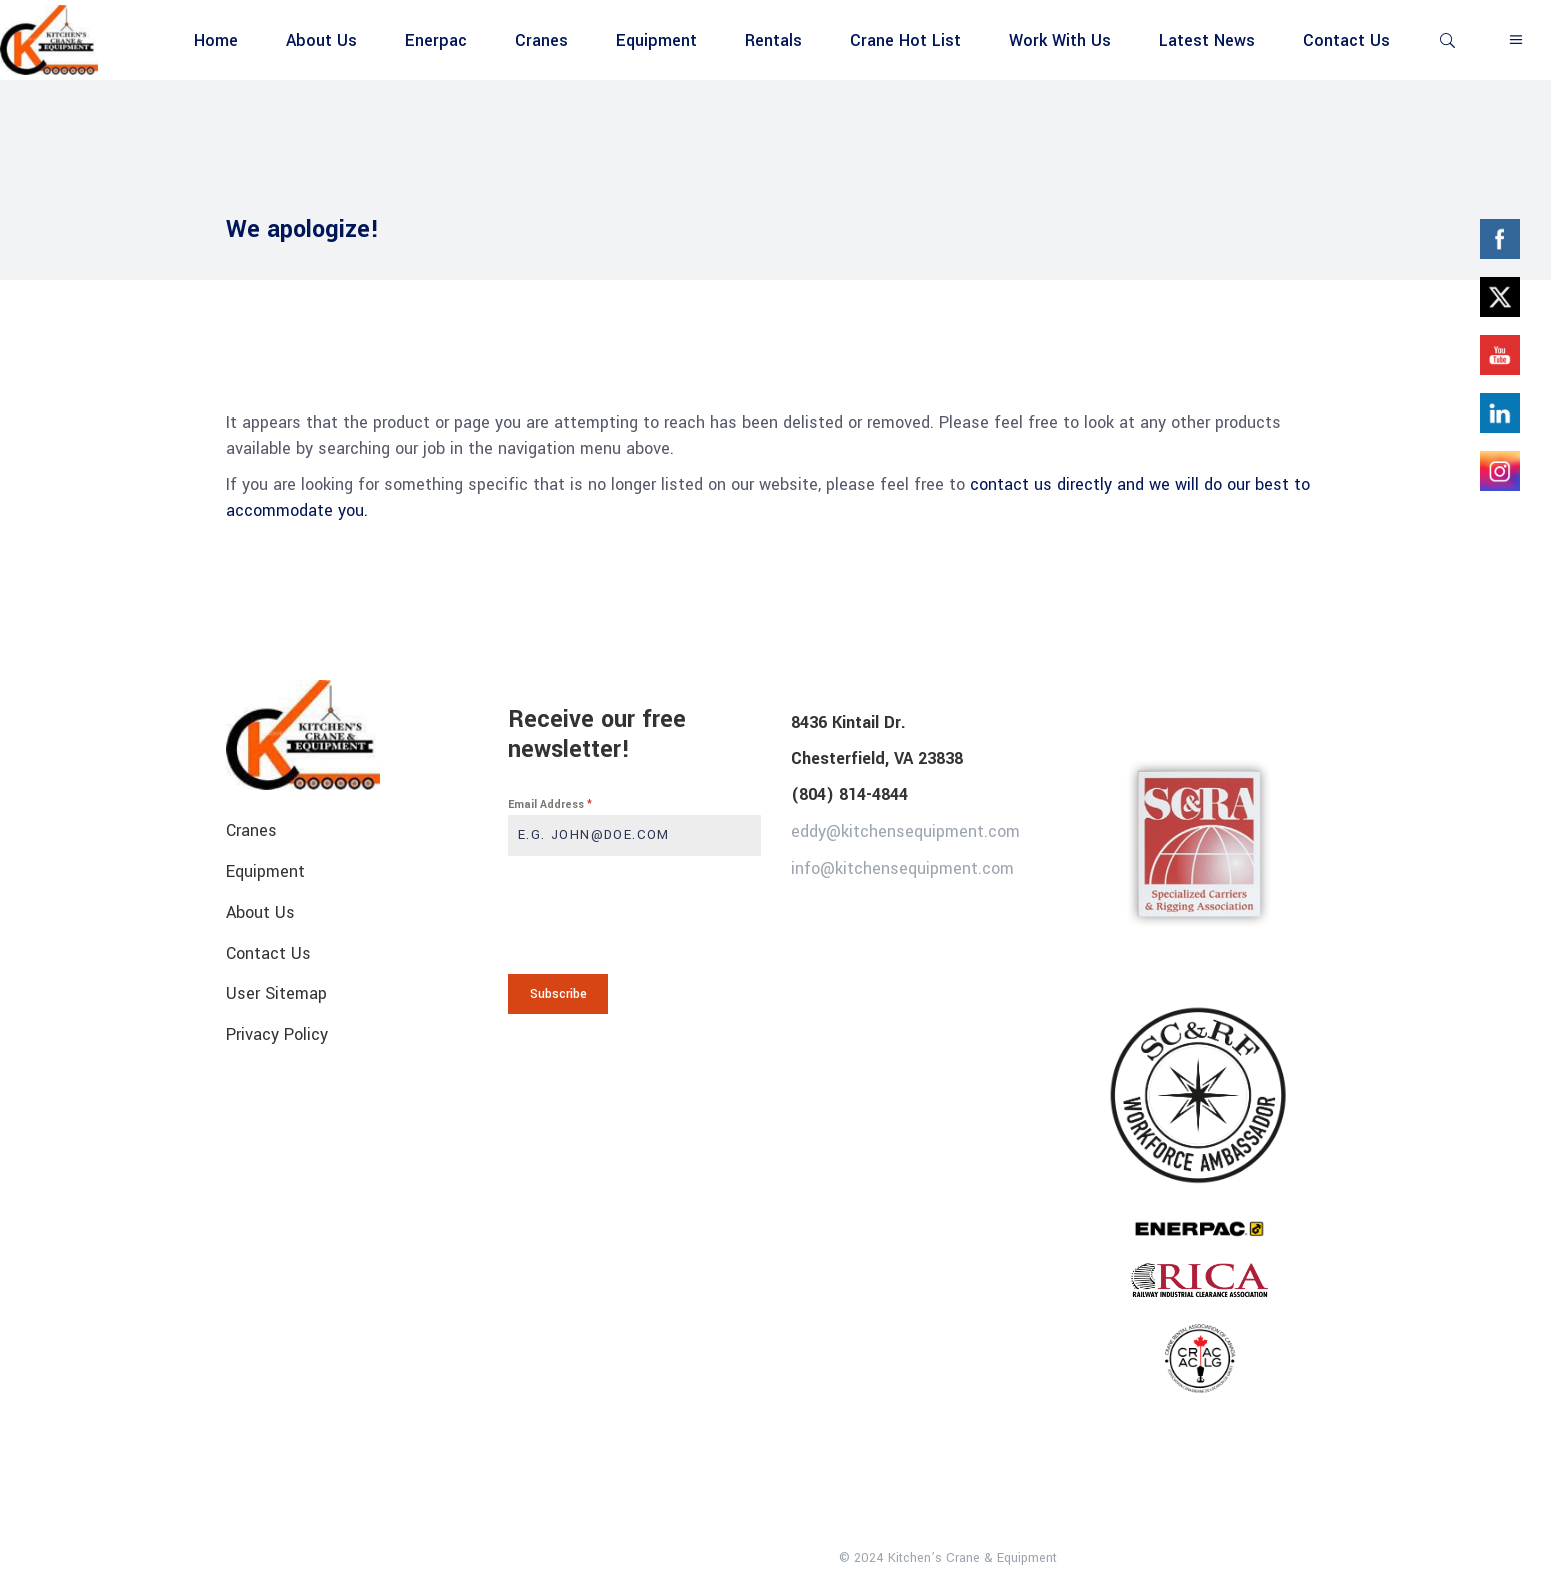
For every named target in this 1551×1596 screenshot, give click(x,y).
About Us (260, 912)
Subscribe (558, 994)
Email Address (550, 804)
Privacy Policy (277, 1034)
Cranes (251, 830)
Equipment (265, 871)
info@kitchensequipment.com (902, 867)
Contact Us (268, 952)
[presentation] (634, 915)
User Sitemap (276, 993)
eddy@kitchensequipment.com (905, 831)
